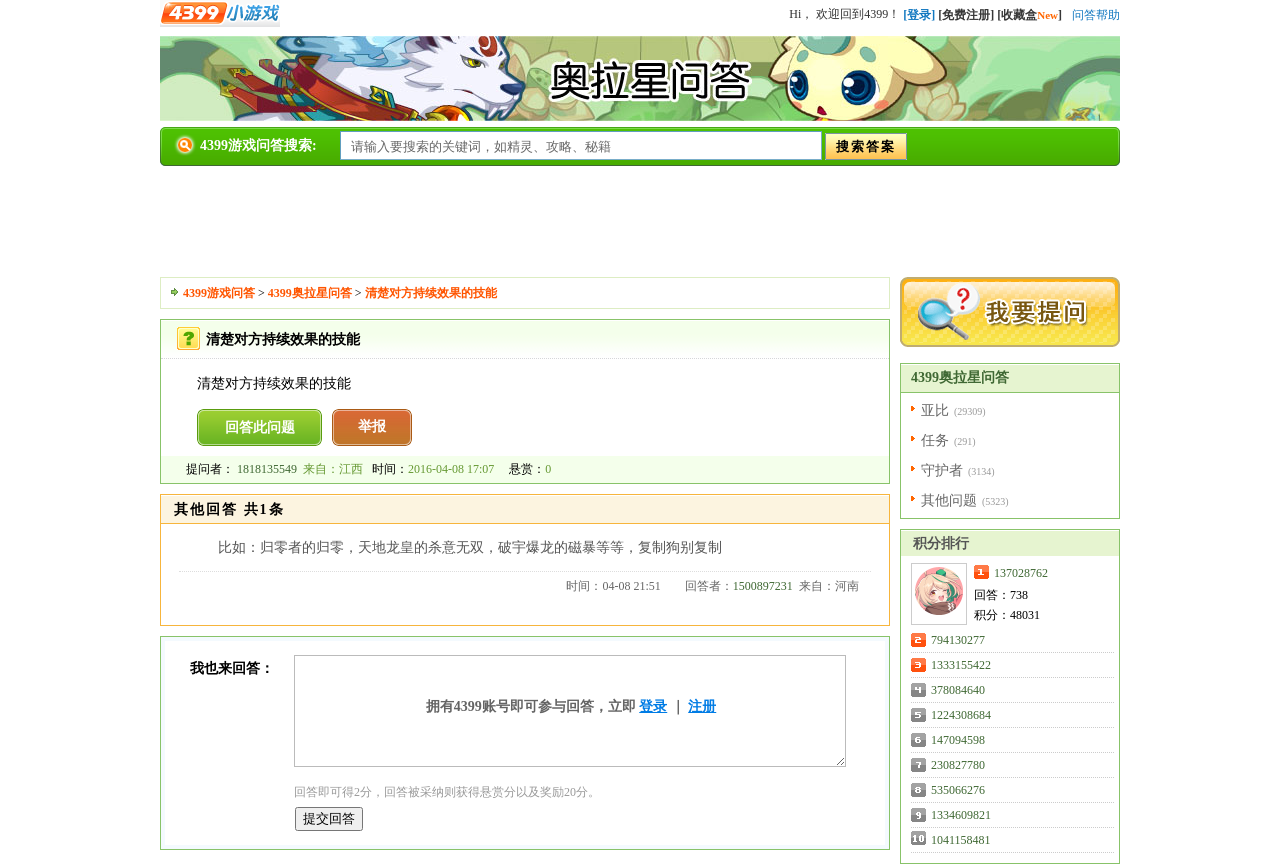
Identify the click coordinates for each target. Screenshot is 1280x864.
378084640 (958, 690)
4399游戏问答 (219, 293)
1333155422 (961, 665)
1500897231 (763, 586)
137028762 (1021, 573)
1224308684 (961, 715)
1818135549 (267, 469)
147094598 (958, 740)
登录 (653, 706)
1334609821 (961, 815)
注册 (702, 706)
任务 (935, 440)
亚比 (935, 410)
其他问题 (949, 500)
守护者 (942, 470)
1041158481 (961, 840)
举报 (372, 426)
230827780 (958, 765)
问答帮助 (1096, 15)
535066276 (958, 790)
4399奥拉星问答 (310, 293)
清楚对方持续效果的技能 (431, 293)
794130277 (958, 640)
